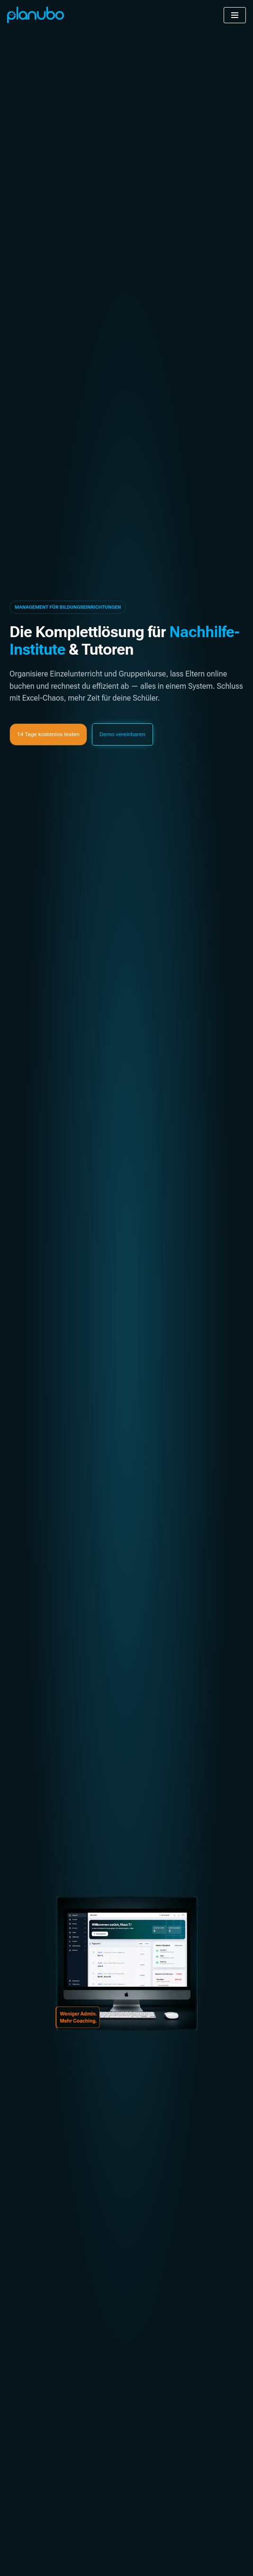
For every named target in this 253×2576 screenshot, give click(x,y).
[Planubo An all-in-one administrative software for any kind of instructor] (35, 15)
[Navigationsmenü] (235, 15)
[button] (67, 607)
